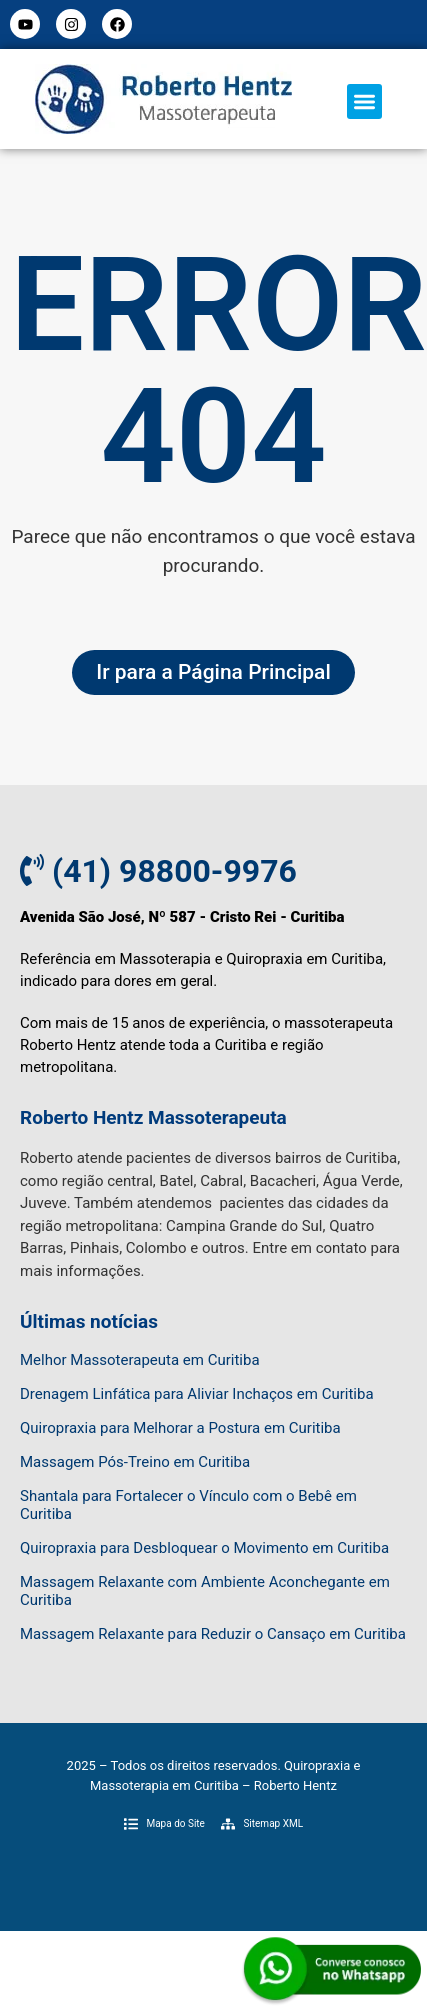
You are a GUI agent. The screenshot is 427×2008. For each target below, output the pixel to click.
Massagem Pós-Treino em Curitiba (135, 1462)
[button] (364, 101)
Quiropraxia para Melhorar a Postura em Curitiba (180, 1428)
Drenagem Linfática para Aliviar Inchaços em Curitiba (197, 1394)
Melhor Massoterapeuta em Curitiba (140, 1360)
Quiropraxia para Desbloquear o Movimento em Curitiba (204, 1548)
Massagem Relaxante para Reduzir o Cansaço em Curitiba (213, 1634)
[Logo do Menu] (163, 99)
